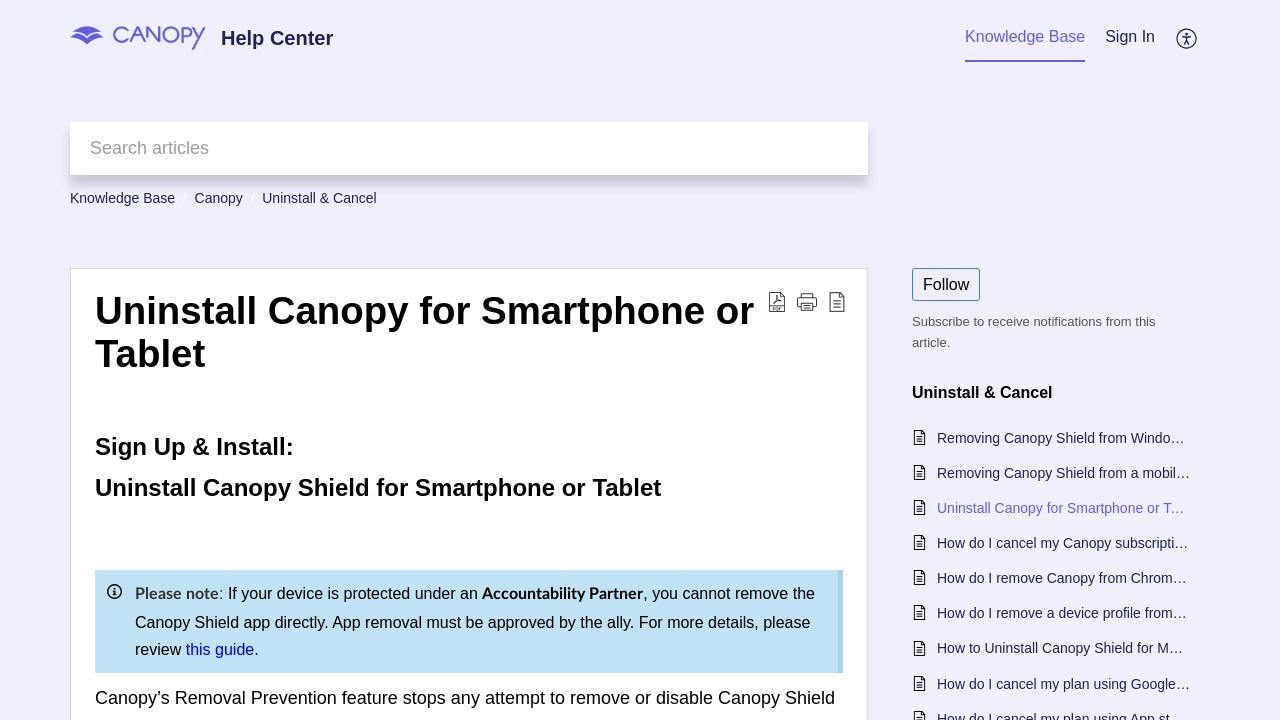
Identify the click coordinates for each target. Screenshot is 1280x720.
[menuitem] (1130, 38)
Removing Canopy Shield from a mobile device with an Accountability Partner (1063, 473)
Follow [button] (946, 284)
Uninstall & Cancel (319, 198)
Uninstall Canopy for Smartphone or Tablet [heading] (424, 332)
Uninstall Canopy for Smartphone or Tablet (1063, 508)
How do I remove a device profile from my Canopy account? (1063, 613)
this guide (220, 649)
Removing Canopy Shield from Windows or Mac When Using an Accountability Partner (1063, 438)
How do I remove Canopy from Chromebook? (1063, 578)
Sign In (1130, 36)
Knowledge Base (122, 198)
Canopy (219, 198)
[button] (1187, 38)
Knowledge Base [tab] (1025, 36)
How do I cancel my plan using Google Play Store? (1063, 684)
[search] (469, 148)
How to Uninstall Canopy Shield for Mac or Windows (1063, 648)
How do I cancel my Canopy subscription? (1063, 543)
